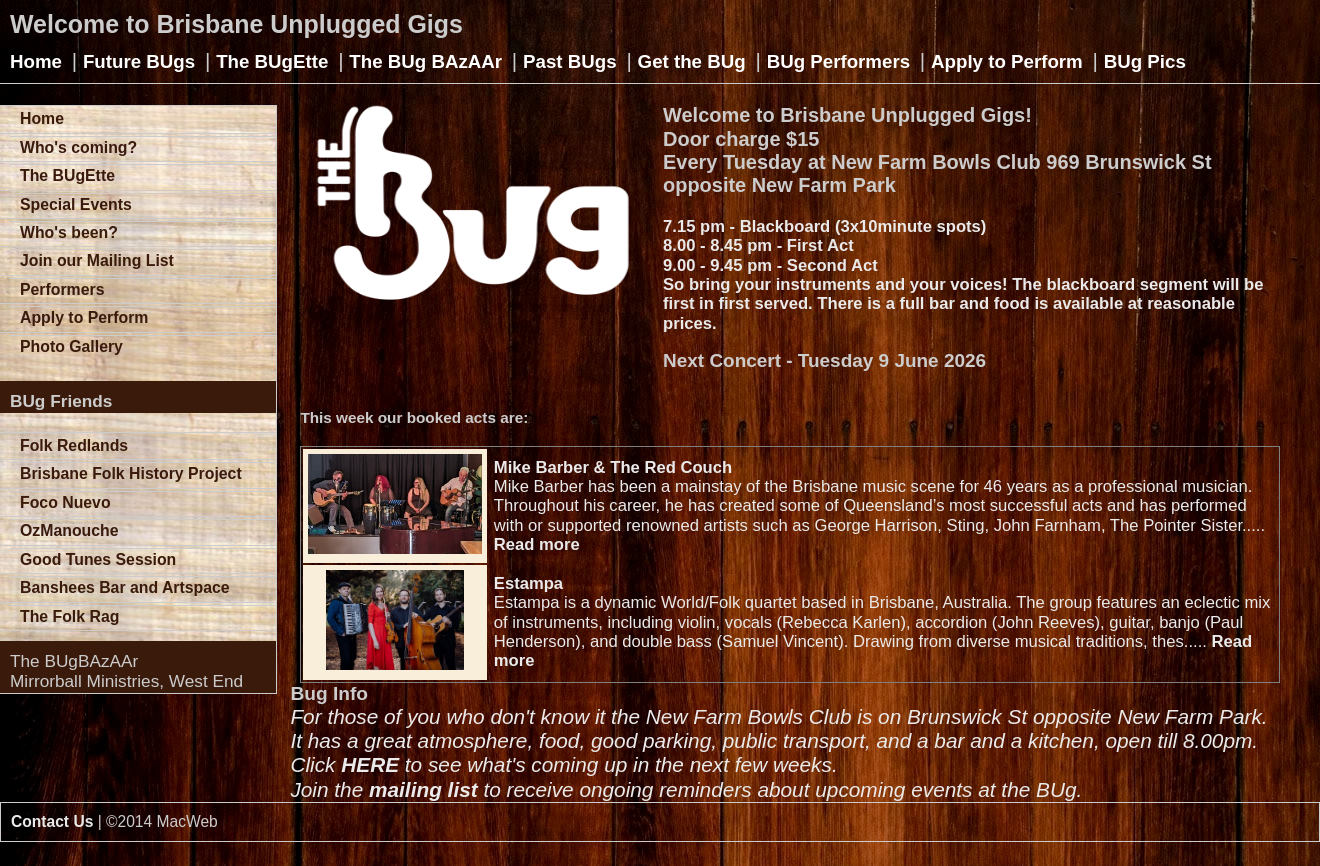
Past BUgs (570, 61)
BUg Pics (1145, 61)
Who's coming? (78, 147)
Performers (62, 289)
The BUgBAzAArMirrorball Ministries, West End (126, 671)
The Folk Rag (69, 616)
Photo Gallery (71, 346)
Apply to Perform (1007, 61)
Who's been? (69, 232)
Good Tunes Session (98, 559)
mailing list (423, 789)
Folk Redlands (74, 445)
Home (36, 61)
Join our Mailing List (97, 260)
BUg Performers (838, 61)
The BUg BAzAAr (425, 61)
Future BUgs (139, 61)
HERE (370, 764)
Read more (537, 544)
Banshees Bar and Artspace (125, 587)
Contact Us (52, 821)
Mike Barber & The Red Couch (613, 467)
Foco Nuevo (65, 502)
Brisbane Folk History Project (131, 473)
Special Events (76, 204)
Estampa (528, 583)
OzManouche (69, 530)
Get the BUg (692, 61)
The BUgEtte (272, 61)
